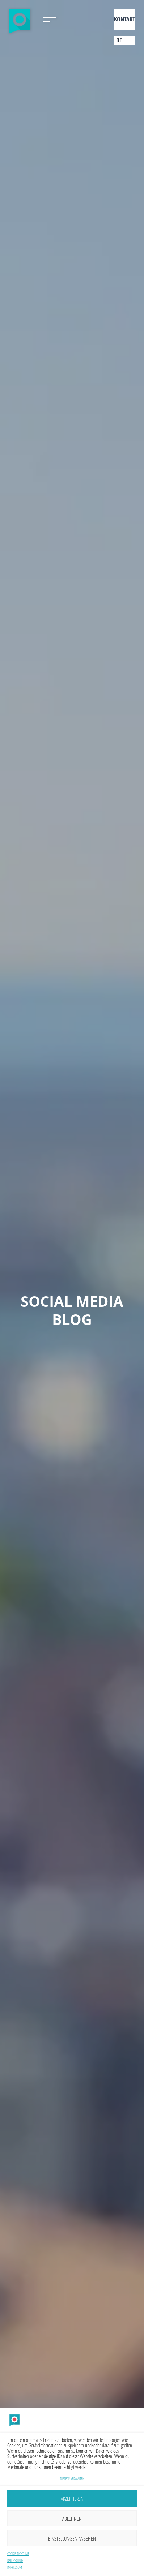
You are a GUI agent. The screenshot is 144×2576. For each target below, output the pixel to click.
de (119, 40)
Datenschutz (15, 2560)
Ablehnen (72, 2518)
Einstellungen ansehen (72, 2538)
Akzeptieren (72, 2498)
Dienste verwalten (72, 2479)
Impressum (14, 2567)
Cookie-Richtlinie (18, 2553)
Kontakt (124, 19)
